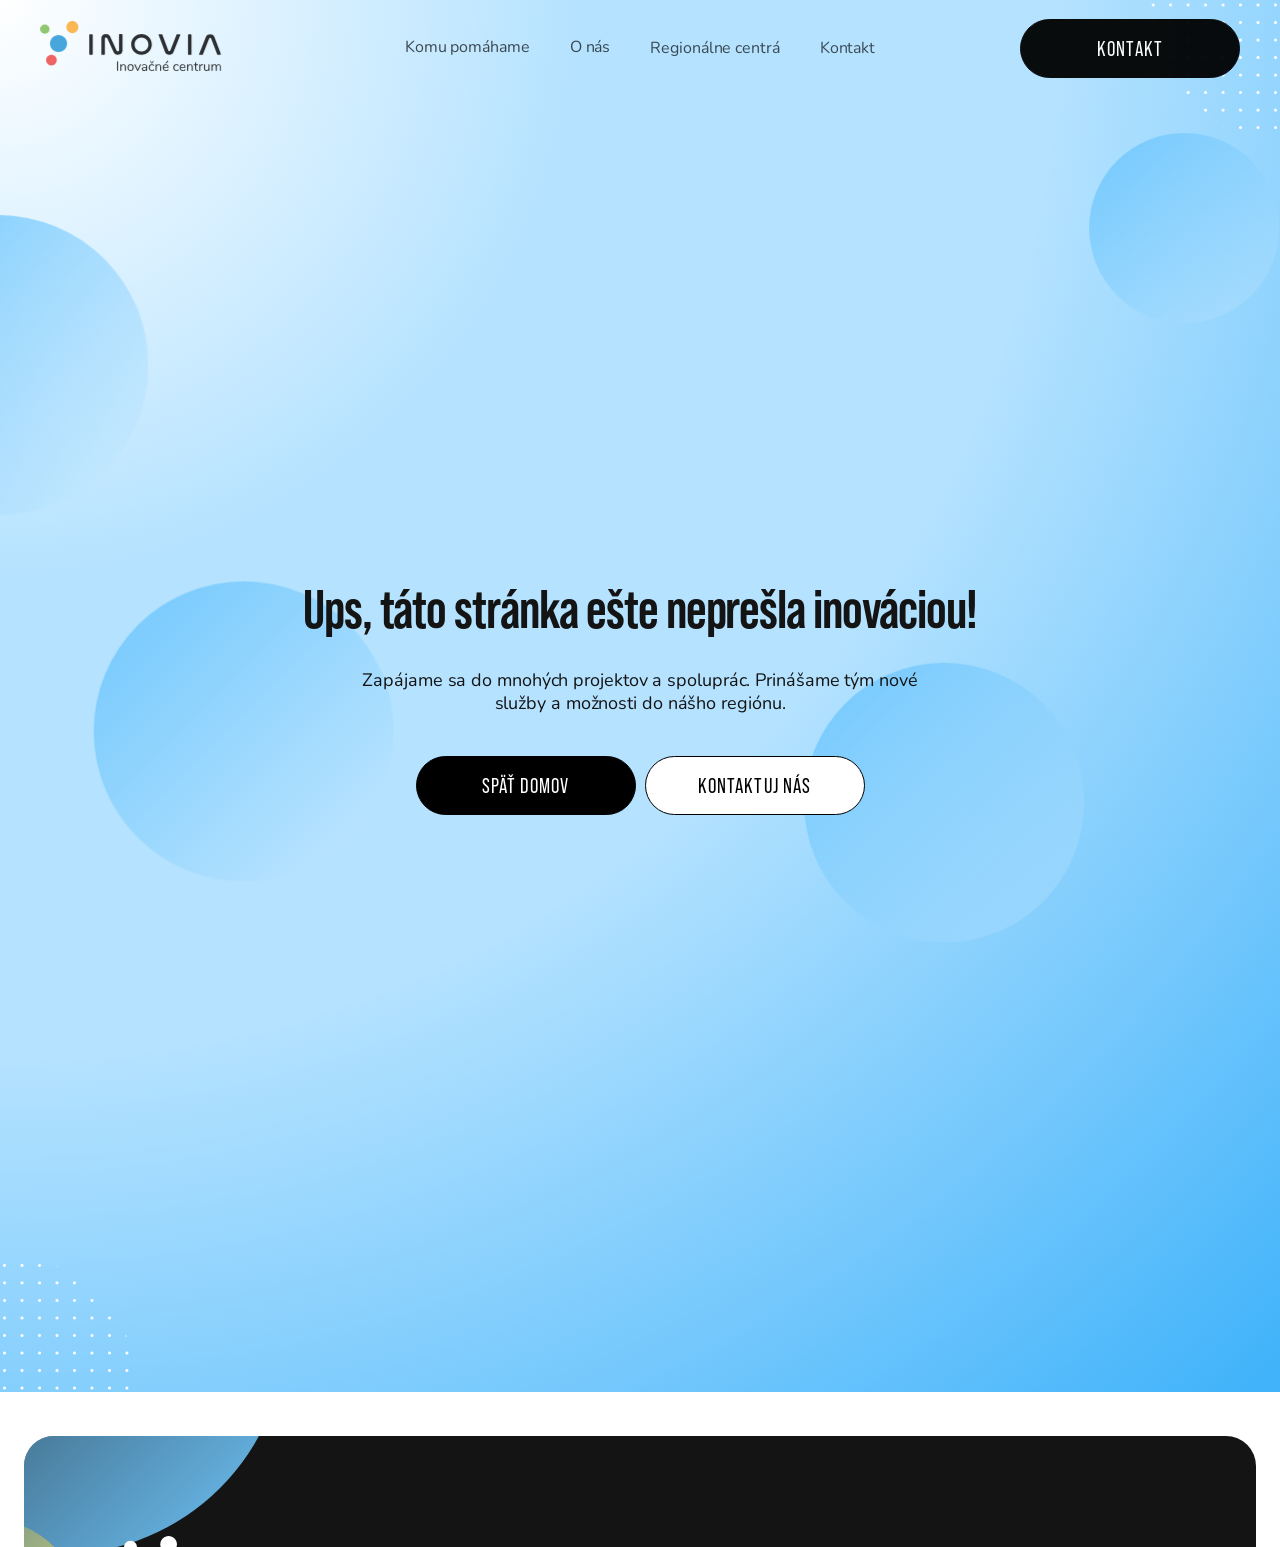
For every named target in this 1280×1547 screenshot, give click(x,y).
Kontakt (847, 51)
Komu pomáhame (467, 48)
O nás (590, 48)
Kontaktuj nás (754, 785)
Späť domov (526, 785)
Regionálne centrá (714, 49)
